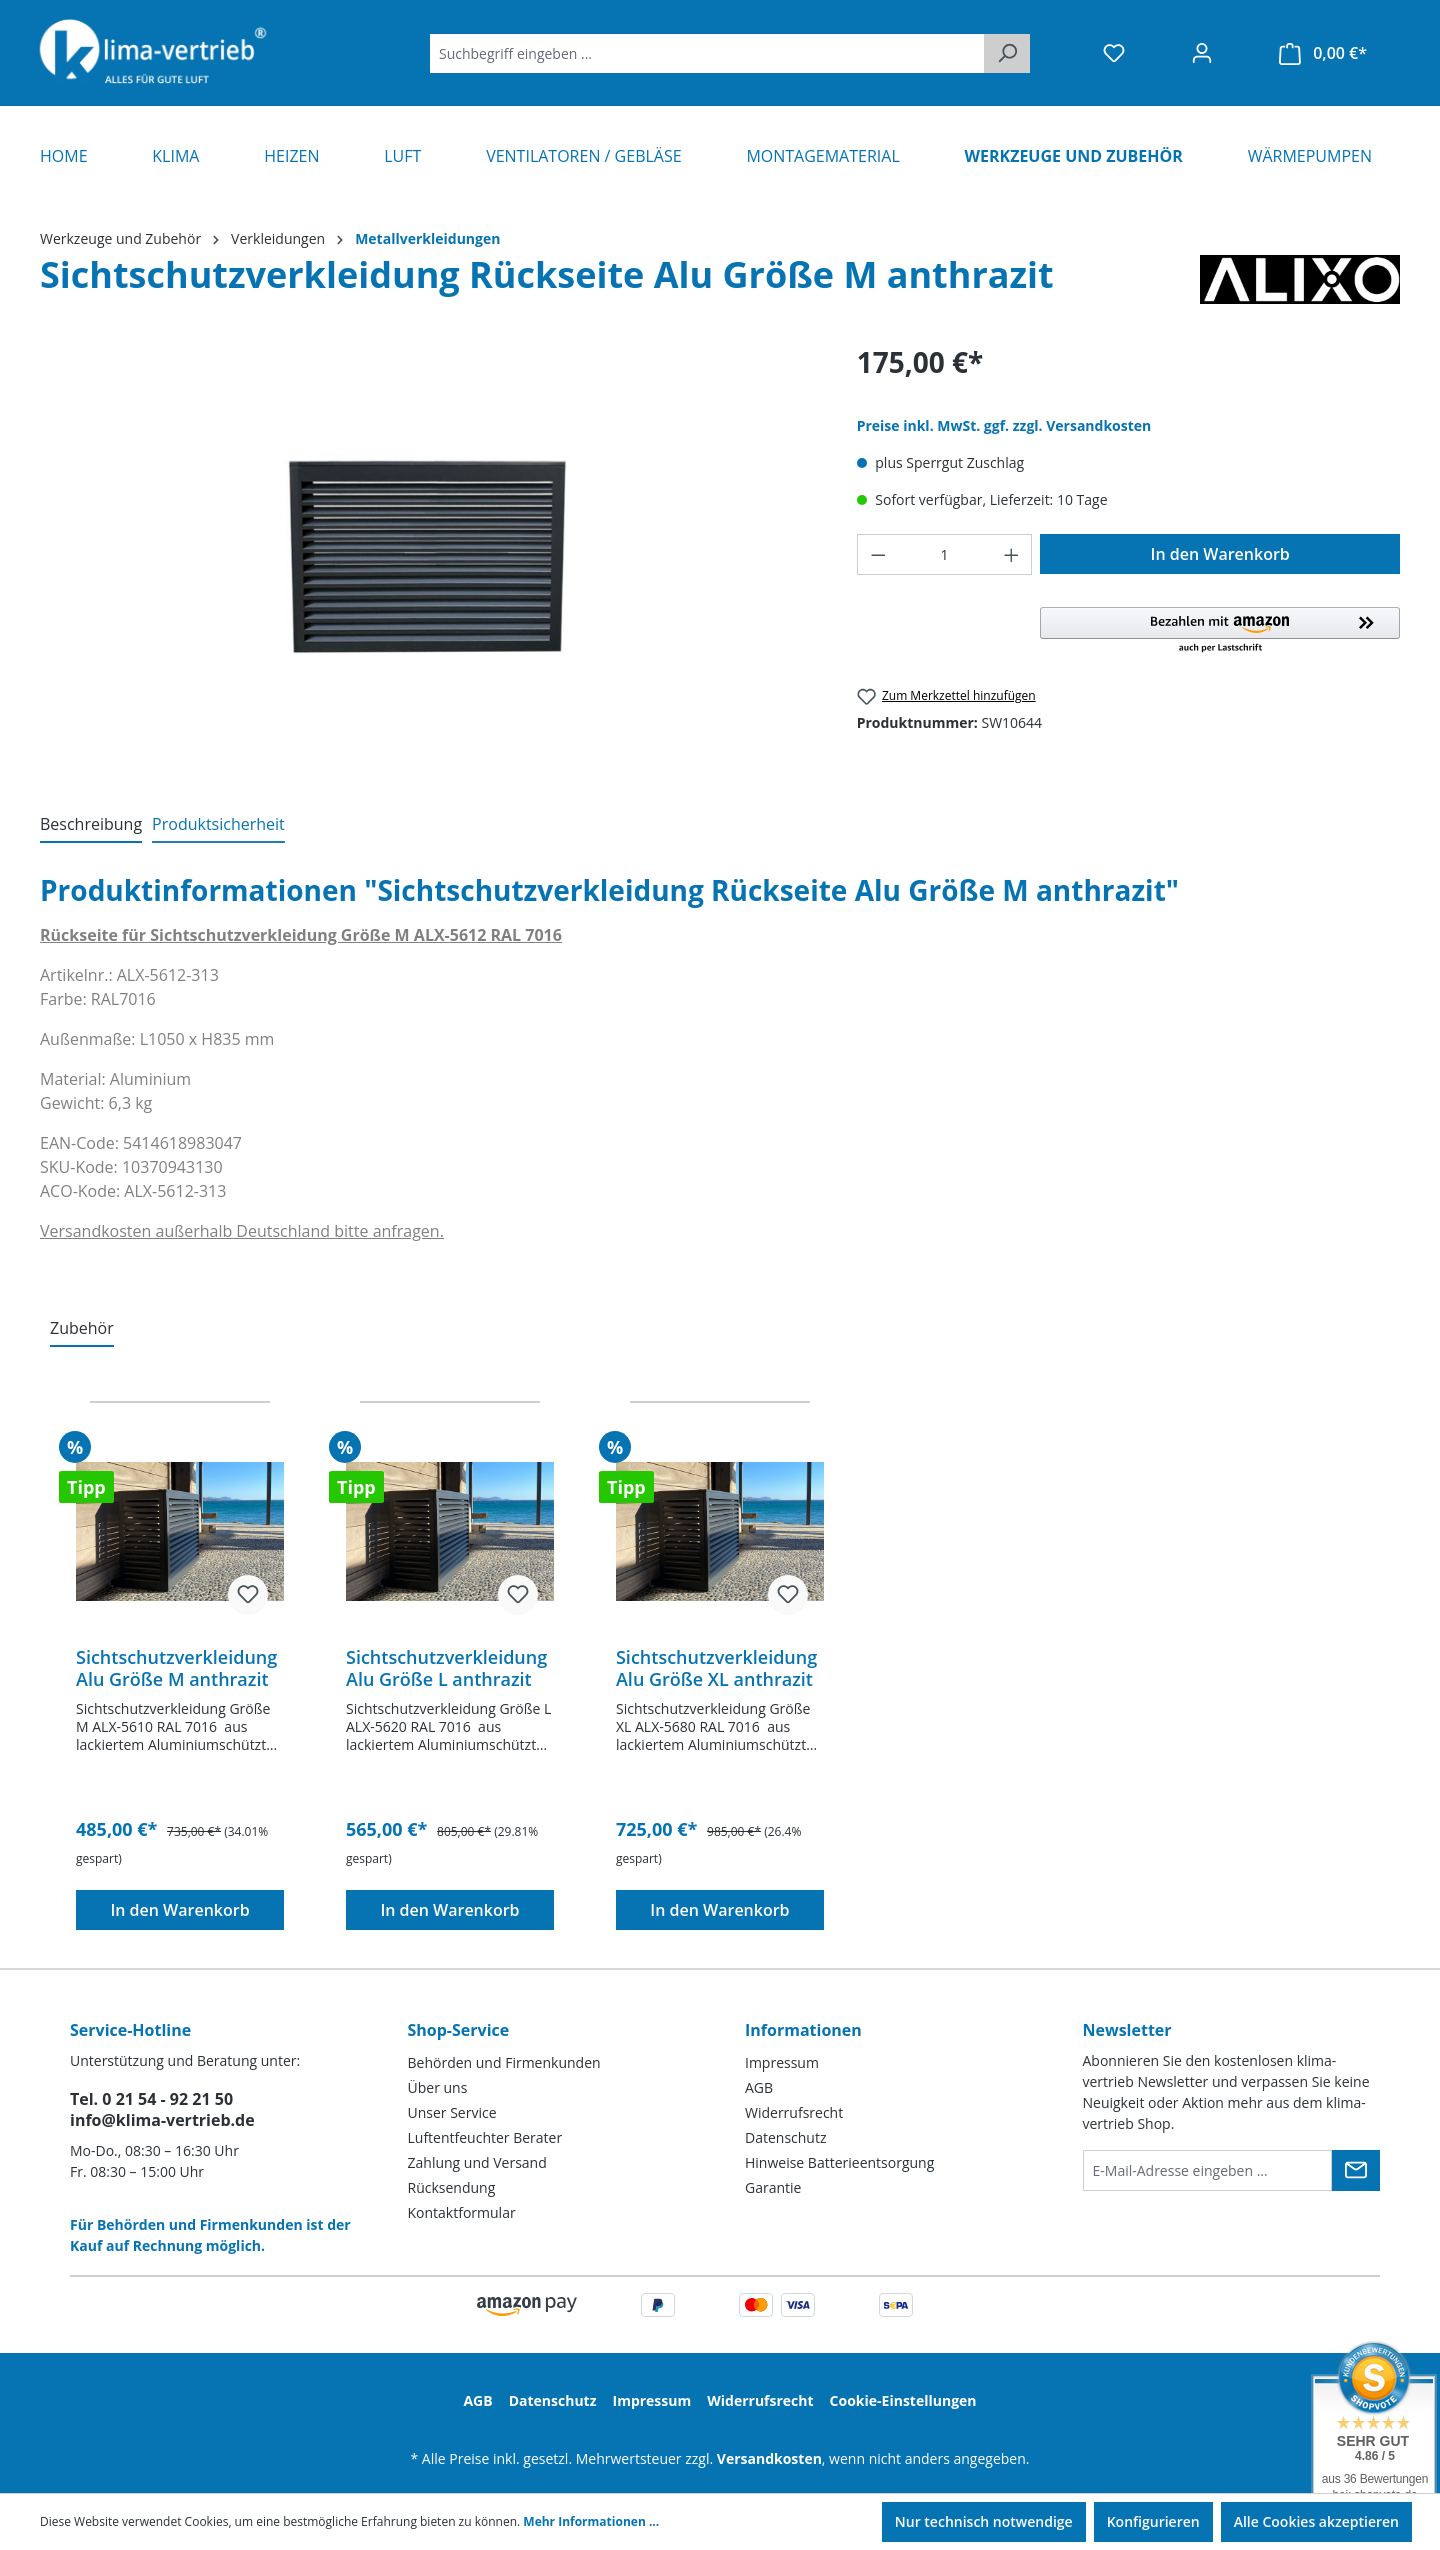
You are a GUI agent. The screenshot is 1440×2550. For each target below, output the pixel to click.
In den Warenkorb (1220, 554)
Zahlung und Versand (477, 2162)
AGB (759, 2087)
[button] (1220, 631)
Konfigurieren (1153, 2521)
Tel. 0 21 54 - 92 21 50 (151, 2099)
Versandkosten (769, 2458)
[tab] (91, 825)
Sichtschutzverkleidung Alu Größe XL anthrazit (716, 1668)
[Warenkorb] (1323, 53)
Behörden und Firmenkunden (504, 2062)
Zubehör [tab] (82, 1328)
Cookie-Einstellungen (903, 2400)
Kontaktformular (462, 2212)
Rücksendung (452, 2187)
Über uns (438, 2087)
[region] (428, 556)
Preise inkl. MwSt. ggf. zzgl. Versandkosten (1004, 425)
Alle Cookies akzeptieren (1316, 2521)
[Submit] (1356, 2170)
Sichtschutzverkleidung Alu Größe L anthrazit (446, 1668)
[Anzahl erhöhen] (1012, 554)
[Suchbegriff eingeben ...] (707, 53)
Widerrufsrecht (794, 2112)
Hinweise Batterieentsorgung (839, 2162)
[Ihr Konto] (1202, 53)
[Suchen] (1007, 53)
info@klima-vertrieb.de (162, 2120)
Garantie (773, 2187)
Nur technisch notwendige (984, 2521)
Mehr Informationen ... (591, 2521)
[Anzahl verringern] (878, 554)
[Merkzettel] (1114, 53)
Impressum (782, 2062)
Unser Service (452, 2112)
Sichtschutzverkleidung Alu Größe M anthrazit (176, 1668)
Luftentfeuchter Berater (485, 2137)
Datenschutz (785, 2137)
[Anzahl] (944, 554)
